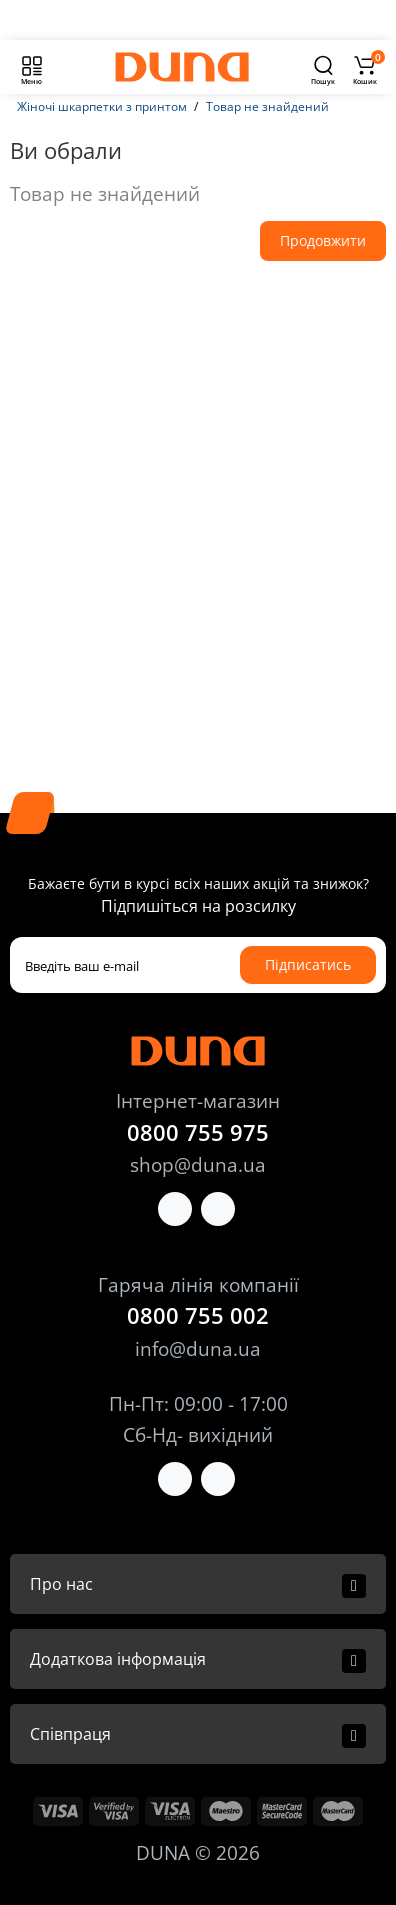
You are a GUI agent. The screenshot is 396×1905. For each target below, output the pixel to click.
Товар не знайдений (267, 106)
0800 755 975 (198, 1132)
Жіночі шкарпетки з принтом (102, 106)
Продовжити (323, 240)
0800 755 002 (198, 1315)
